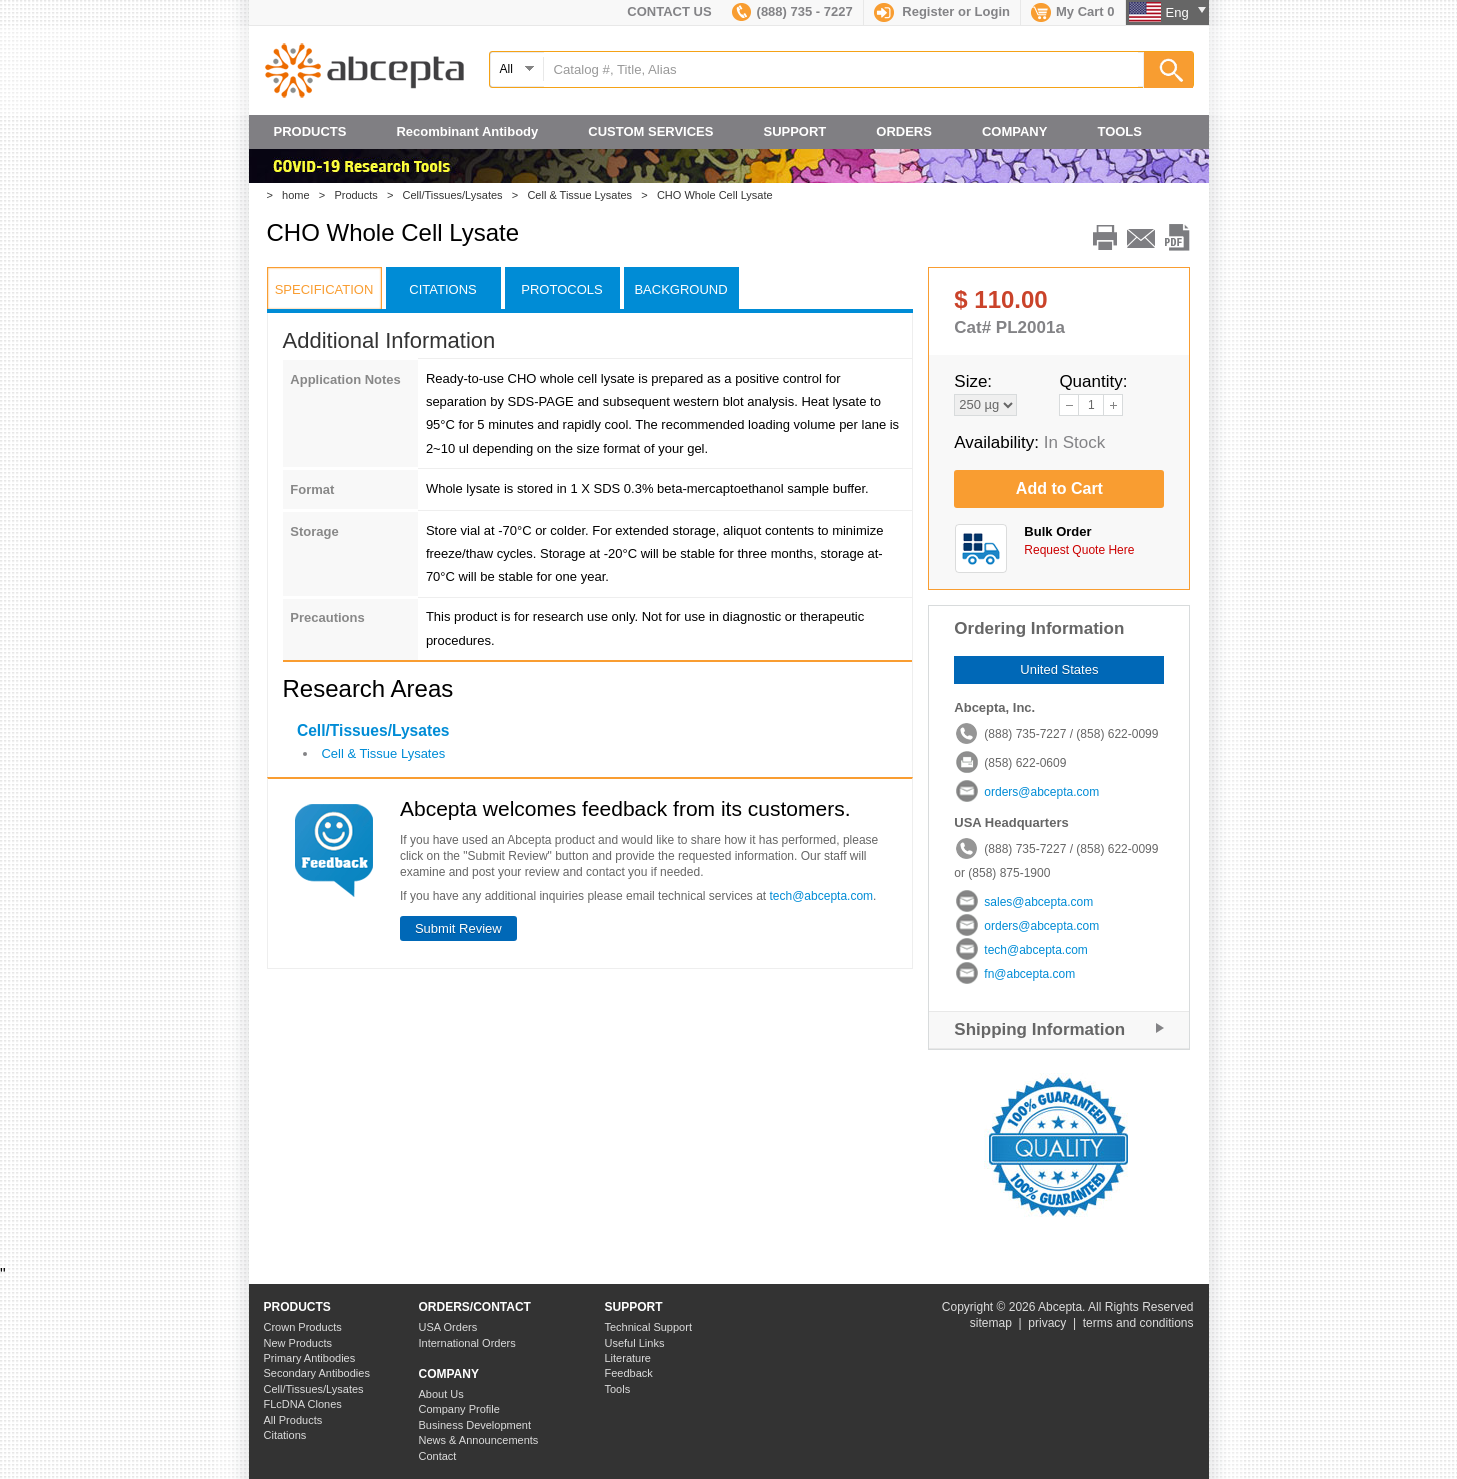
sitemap (991, 1323)
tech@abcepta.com (822, 896)
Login (992, 11)
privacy (1047, 1323)
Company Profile (459, 1409)
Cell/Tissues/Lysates (457, 195)
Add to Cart (1059, 488)
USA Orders (448, 1327)
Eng (1186, 12)
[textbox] (841, 69)
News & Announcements (479, 1440)
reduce (1069, 405)
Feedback (629, 1373)
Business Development (475, 1425)
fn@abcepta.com (1029, 974)
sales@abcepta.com (1038, 902)
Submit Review (458, 928)
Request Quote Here (1079, 550)
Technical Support (648, 1327)
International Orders (467, 1343)
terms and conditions (1138, 1323)
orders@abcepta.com (1041, 792)
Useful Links (635, 1343)
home (300, 195)
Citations (285, 1435)
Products (360, 195)
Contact (438, 1456)
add (1113, 405)
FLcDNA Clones (303, 1404)
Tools (618, 1389)
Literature (628, 1358)
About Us (441, 1394)
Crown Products (303, 1327)
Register (928, 11)
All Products (293, 1420)
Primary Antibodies (310, 1358)
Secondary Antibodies (317, 1373)
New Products (298, 1343)
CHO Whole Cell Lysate (719, 195)
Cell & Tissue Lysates (584, 195)
